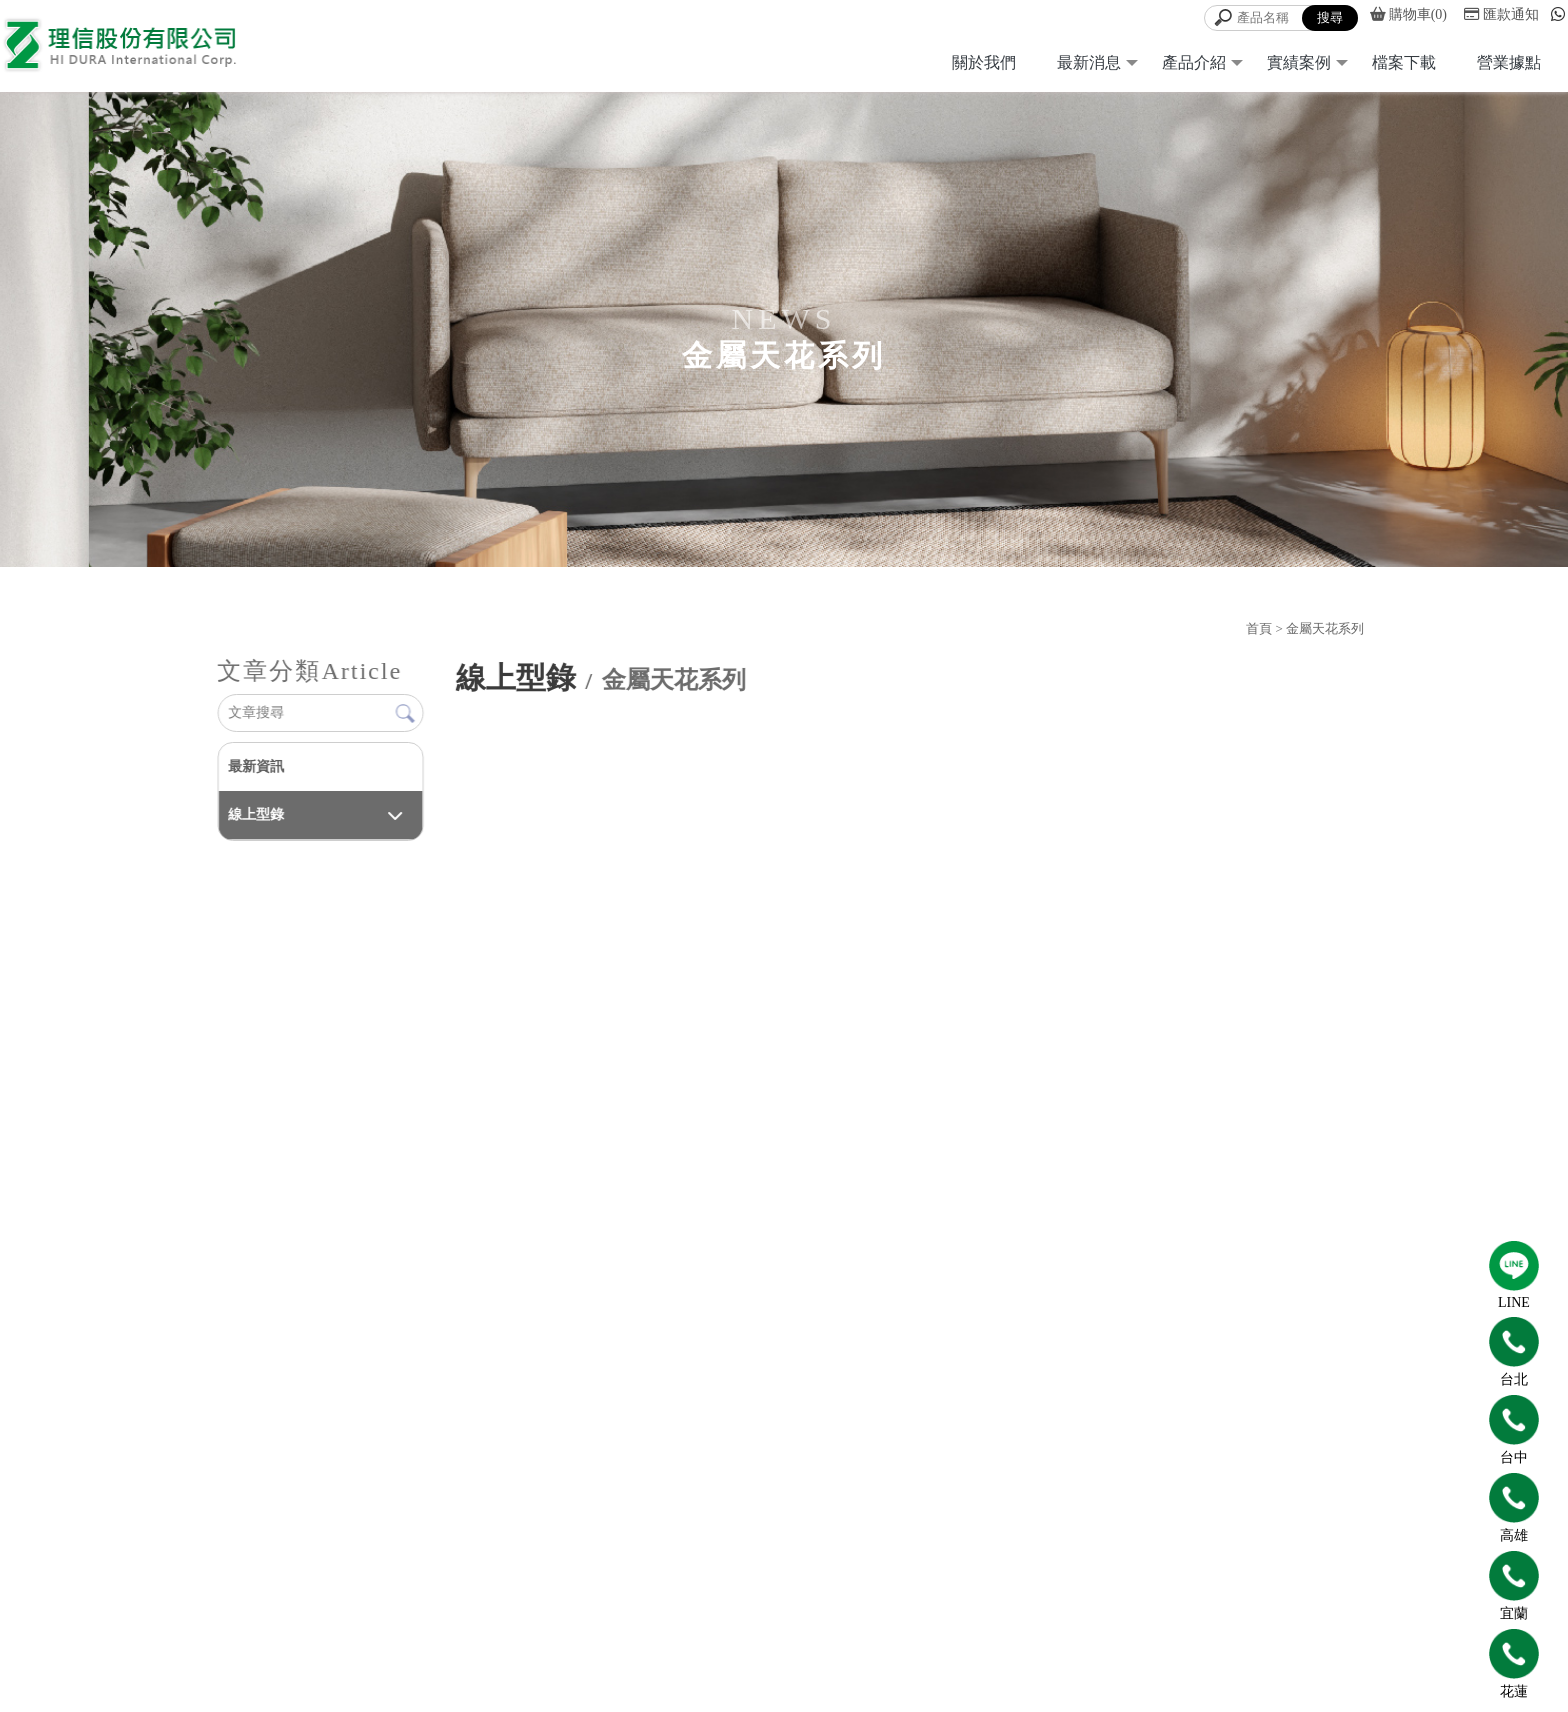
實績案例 (1299, 62)
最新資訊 (256, 766)
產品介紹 (1194, 62)
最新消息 (1089, 62)
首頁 (1259, 628)
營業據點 (1509, 62)
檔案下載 (1404, 62)
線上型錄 (256, 814)
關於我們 (984, 62)
